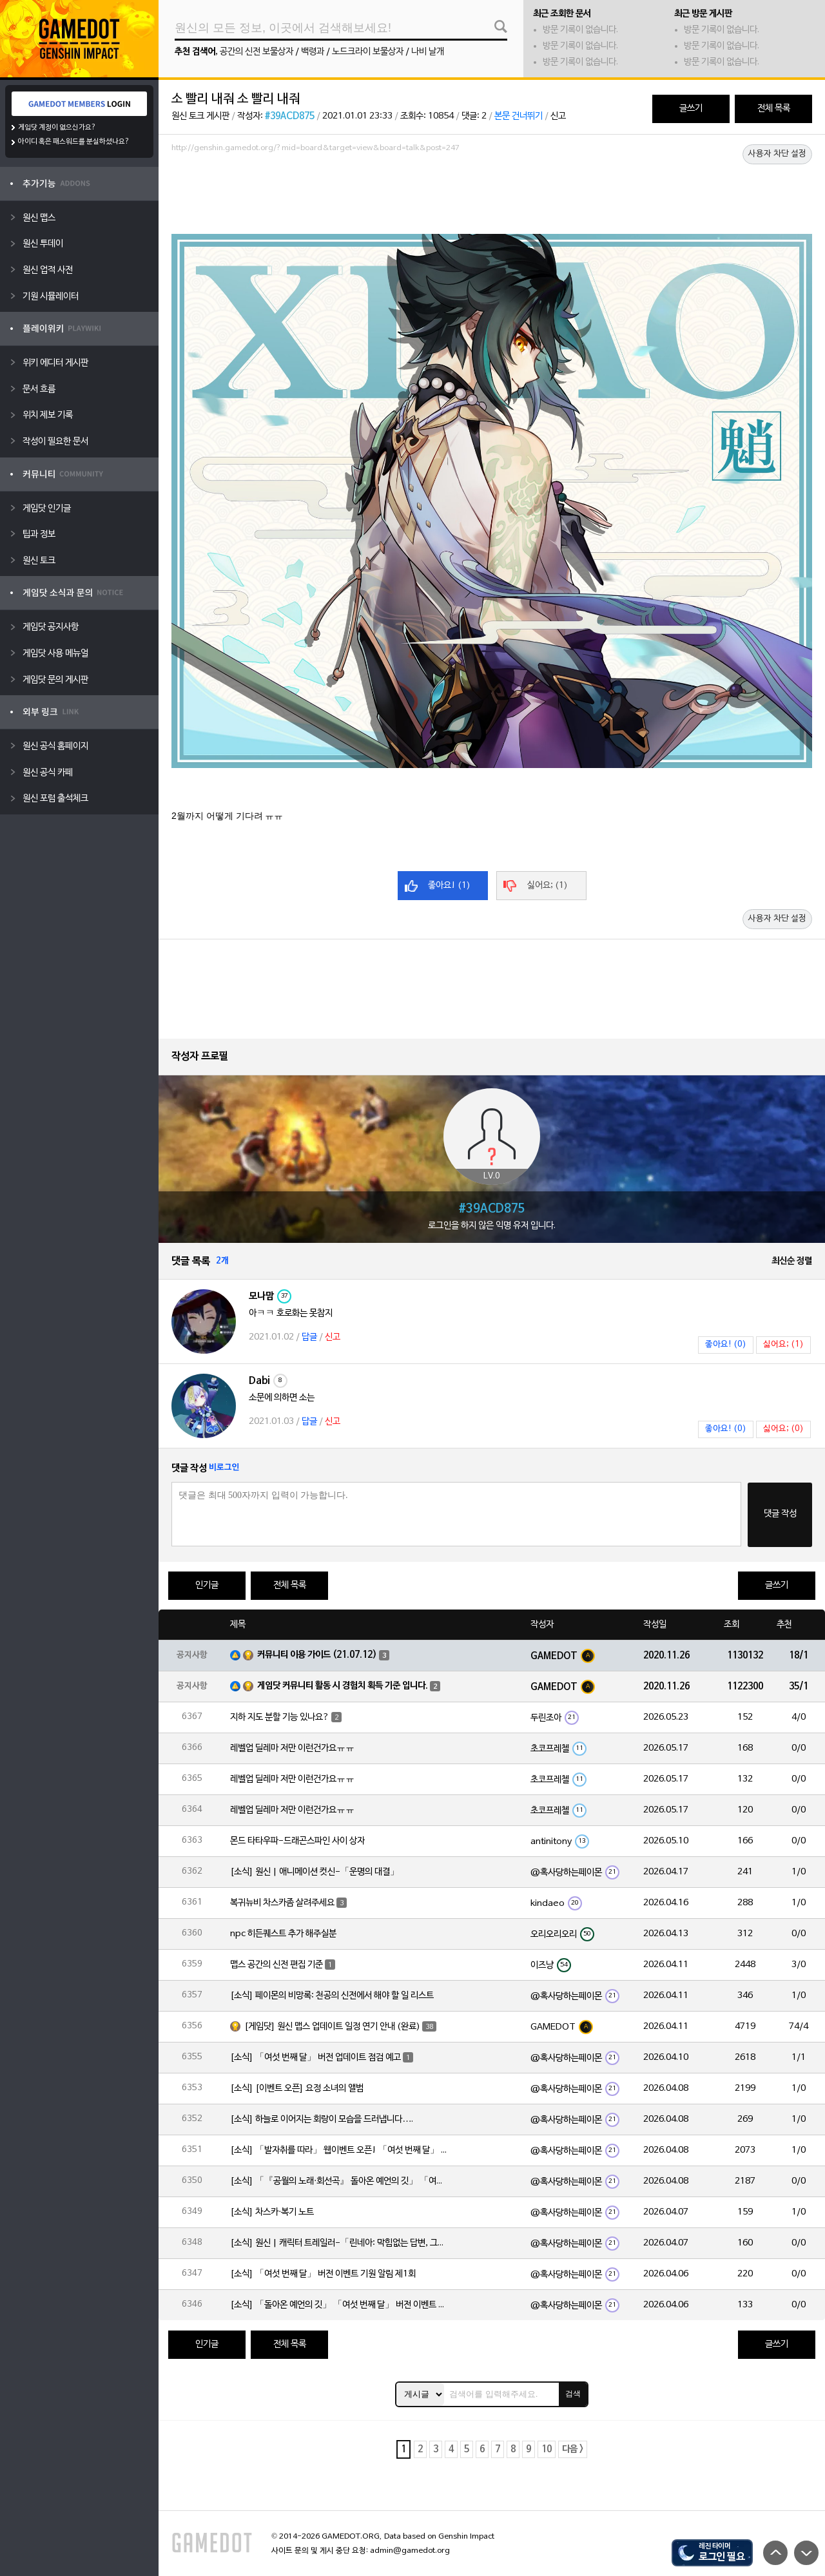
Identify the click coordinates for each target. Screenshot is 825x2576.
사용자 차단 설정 (777, 154)
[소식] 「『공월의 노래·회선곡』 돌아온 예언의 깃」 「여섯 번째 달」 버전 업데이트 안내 (339, 2181)
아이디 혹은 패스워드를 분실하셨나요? (74, 142)
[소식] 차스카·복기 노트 (272, 2212)
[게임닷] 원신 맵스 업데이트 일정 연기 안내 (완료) (332, 2027)
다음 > (572, 2449)
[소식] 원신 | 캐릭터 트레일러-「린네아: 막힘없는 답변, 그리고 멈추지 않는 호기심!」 (339, 2243)
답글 (309, 1337)
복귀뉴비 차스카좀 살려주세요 (282, 1903)
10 (546, 2449)
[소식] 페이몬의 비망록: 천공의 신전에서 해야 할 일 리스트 (332, 1996)
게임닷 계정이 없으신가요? (57, 127)
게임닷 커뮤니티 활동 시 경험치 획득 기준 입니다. (342, 1686)
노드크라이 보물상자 (367, 52)
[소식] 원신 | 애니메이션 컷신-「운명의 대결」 (314, 1872)
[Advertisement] (491, 192)
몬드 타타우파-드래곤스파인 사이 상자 (297, 1841)
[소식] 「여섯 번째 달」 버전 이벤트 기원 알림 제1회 (323, 2274)
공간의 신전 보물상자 (256, 52)
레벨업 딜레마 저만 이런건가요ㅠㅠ (292, 1748)
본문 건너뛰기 (518, 116)
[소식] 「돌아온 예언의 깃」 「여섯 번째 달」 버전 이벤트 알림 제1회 (339, 2305)
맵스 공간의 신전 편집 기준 (276, 1965)
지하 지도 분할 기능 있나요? (279, 1717)
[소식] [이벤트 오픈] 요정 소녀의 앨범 (297, 2088)
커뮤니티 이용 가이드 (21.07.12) (317, 1655)
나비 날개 (427, 52)
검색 (573, 2393)
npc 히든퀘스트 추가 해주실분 (283, 1934)
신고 (558, 116)
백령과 (312, 52)
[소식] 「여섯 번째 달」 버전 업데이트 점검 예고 (315, 2057)
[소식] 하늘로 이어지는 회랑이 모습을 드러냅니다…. (321, 2119)
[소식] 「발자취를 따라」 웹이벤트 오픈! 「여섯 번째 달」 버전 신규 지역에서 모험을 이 (339, 2150)
